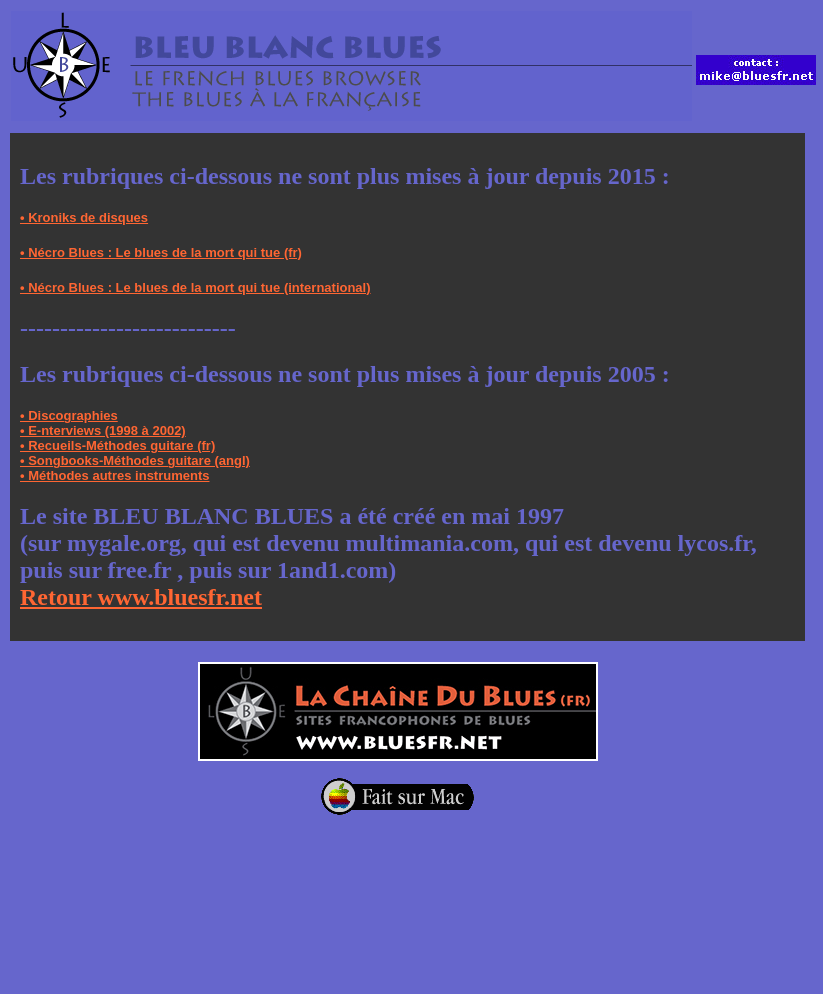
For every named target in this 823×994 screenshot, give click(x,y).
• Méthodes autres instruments (114, 475)
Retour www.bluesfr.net (141, 597)
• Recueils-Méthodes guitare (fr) (117, 445)
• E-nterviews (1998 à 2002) (103, 430)
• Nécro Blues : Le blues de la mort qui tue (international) (195, 287)
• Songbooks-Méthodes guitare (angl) (135, 460)
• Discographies (69, 415)
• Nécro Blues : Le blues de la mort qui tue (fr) (161, 252)
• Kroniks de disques (84, 217)
